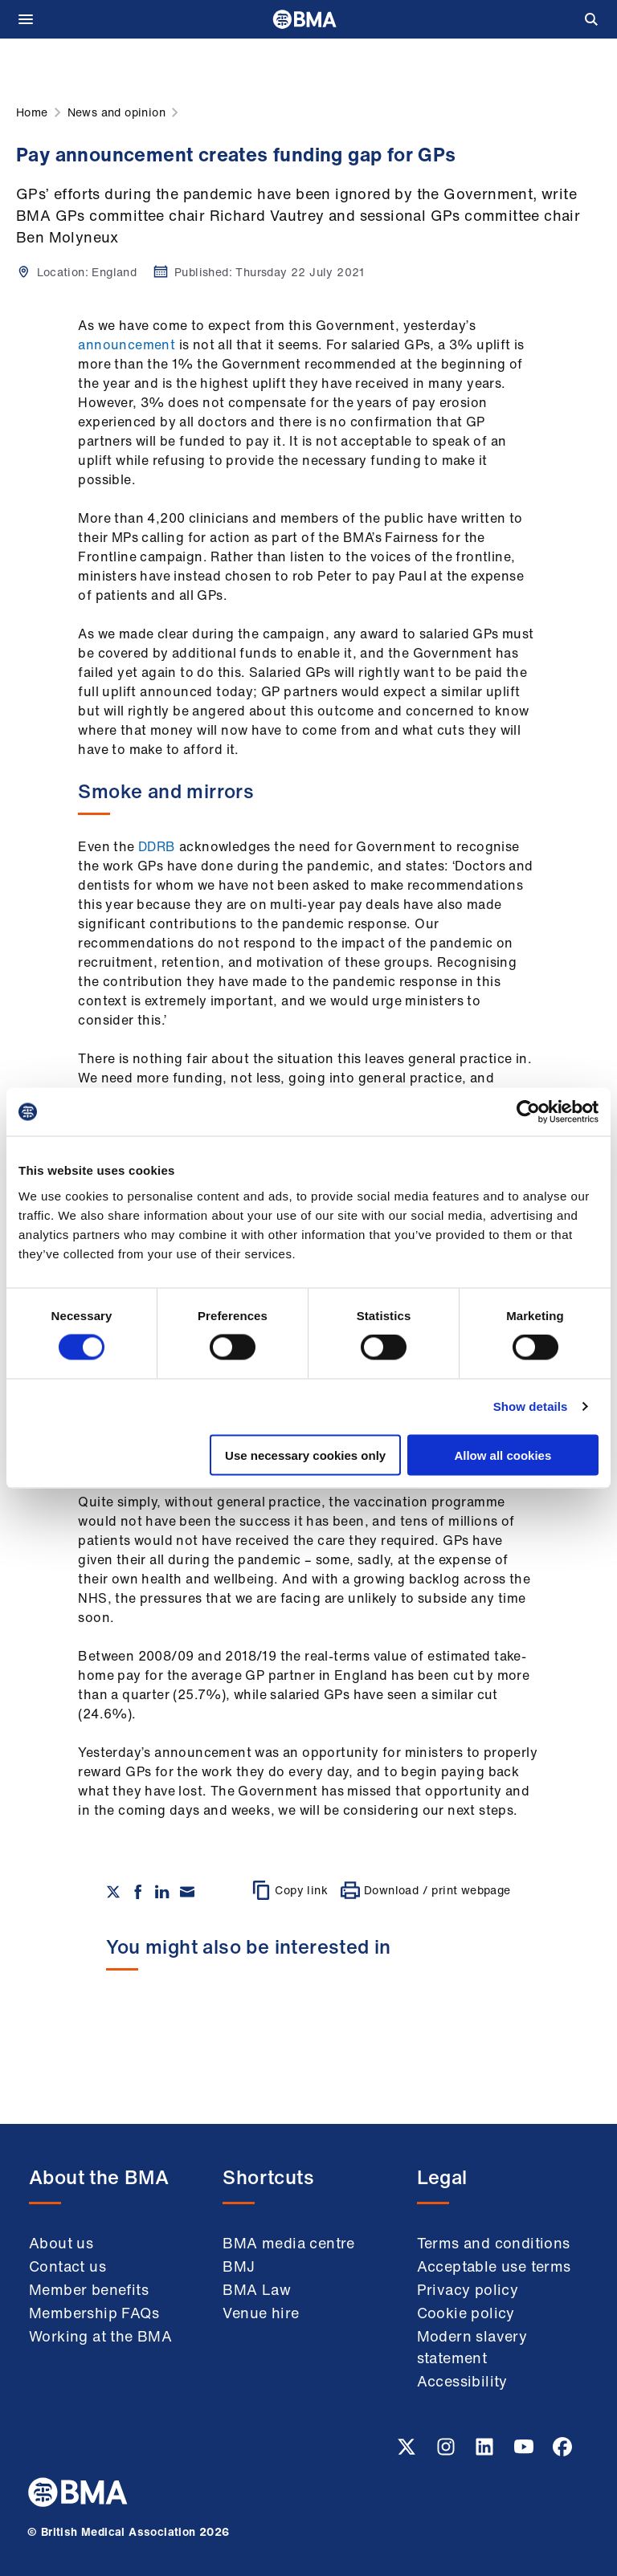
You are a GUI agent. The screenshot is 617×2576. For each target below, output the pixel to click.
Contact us (67, 2266)
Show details (530, 1406)
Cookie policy (466, 2312)
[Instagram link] (447, 2451)
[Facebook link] (562, 2451)
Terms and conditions (493, 2242)
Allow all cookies (502, 1454)
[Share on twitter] (113, 1892)
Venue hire (261, 2312)
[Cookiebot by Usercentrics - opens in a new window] (528, 1112)
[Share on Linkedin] (162, 1892)
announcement (126, 344)
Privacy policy (468, 2289)
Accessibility (462, 2380)
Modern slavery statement (472, 2346)
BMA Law (257, 2289)
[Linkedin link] (486, 2451)
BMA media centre (288, 2242)
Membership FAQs (94, 2312)
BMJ (239, 2266)
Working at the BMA (100, 2335)
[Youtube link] (525, 2451)
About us (61, 2242)
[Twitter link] (408, 2451)
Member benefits (89, 2289)
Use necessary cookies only (305, 1454)
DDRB (157, 846)
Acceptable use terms (494, 2266)
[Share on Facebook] (138, 1892)
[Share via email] (187, 1892)
